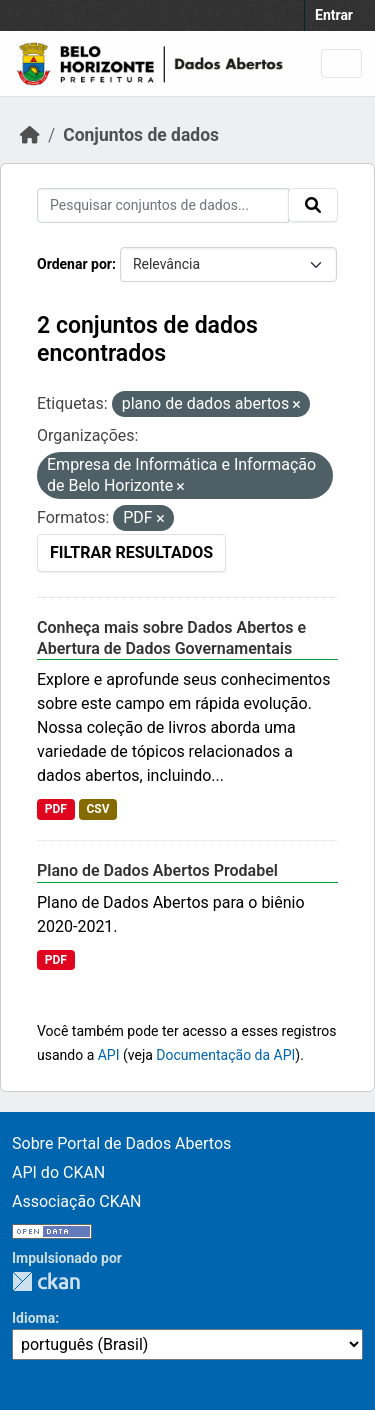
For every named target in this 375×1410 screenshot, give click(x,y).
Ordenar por (74, 264)
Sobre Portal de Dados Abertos (121, 1143)
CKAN (46, 1281)
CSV (97, 809)
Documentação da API (225, 1055)
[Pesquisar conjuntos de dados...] (163, 205)
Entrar (334, 15)
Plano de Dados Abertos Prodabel (157, 870)
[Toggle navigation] (341, 63)
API (109, 1055)
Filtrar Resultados (131, 552)
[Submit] (313, 205)
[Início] (30, 135)
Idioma (33, 1318)
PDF (56, 809)
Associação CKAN (77, 1201)
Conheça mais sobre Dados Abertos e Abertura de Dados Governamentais (171, 638)
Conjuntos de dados (141, 135)
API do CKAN (58, 1172)
